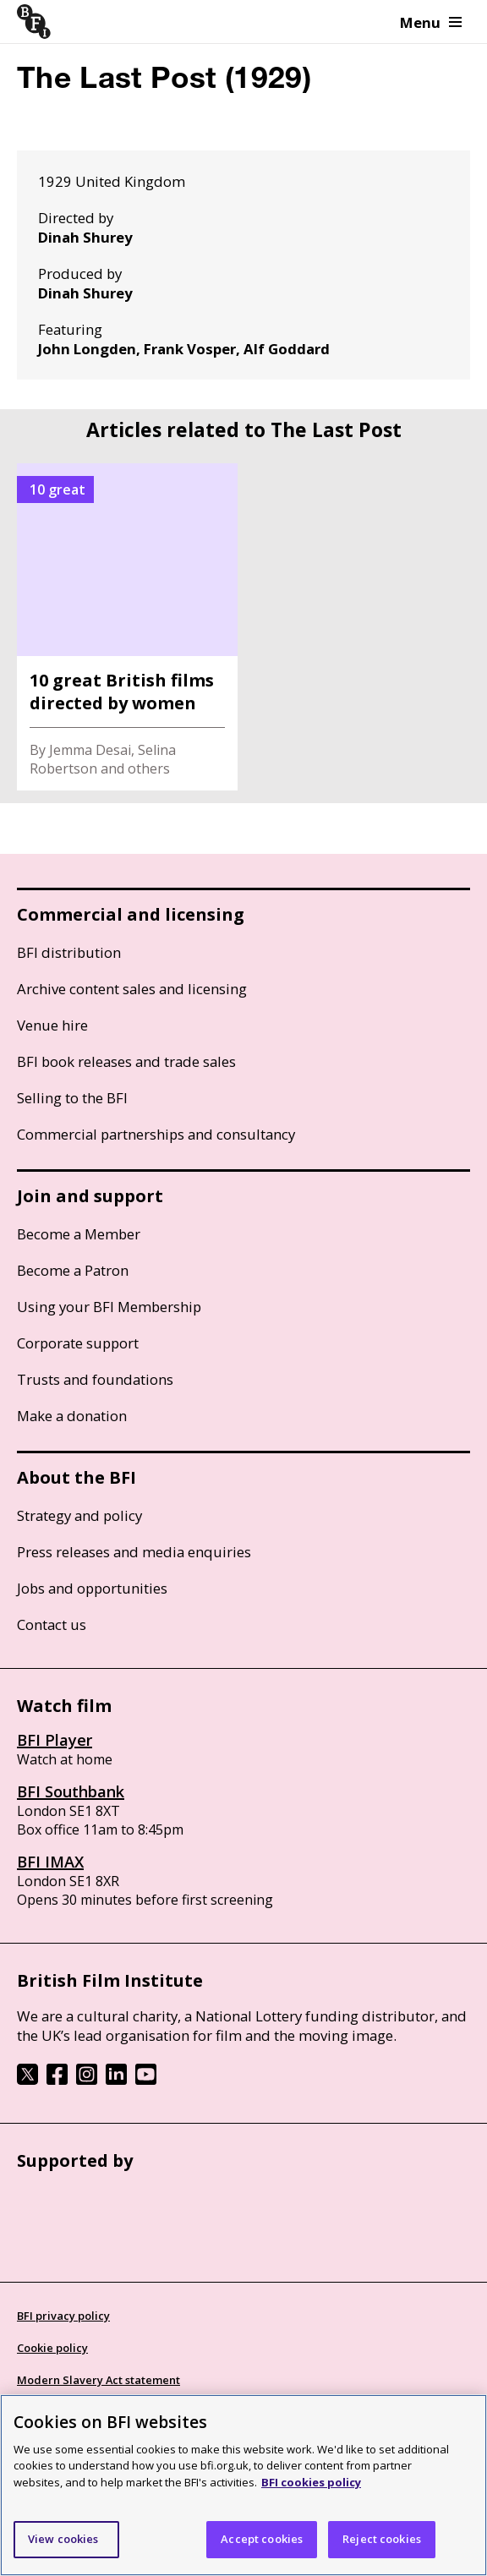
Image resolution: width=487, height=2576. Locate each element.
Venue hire (52, 1025)
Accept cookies (262, 2538)
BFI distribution (69, 952)
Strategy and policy (79, 1515)
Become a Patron (73, 1270)
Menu (431, 22)
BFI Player (54, 1740)
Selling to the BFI (72, 1098)
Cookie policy (52, 2347)
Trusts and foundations (95, 1379)
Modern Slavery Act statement (98, 2379)
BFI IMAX (50, 1861)
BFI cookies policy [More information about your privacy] (311, 2482)
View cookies (63, 2538)
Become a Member (78, 1234)
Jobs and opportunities (92, 1588)
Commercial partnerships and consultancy (156, 1134)
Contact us (51, 1624)
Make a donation (72, 1415)
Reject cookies (381, 2538)
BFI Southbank (70, 1791)
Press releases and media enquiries (134, 1551)
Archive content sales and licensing (132, 988)
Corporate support (78, 1343)
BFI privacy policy (63, 2315)
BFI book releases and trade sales (126, 1061)
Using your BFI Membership (109, 1306)
